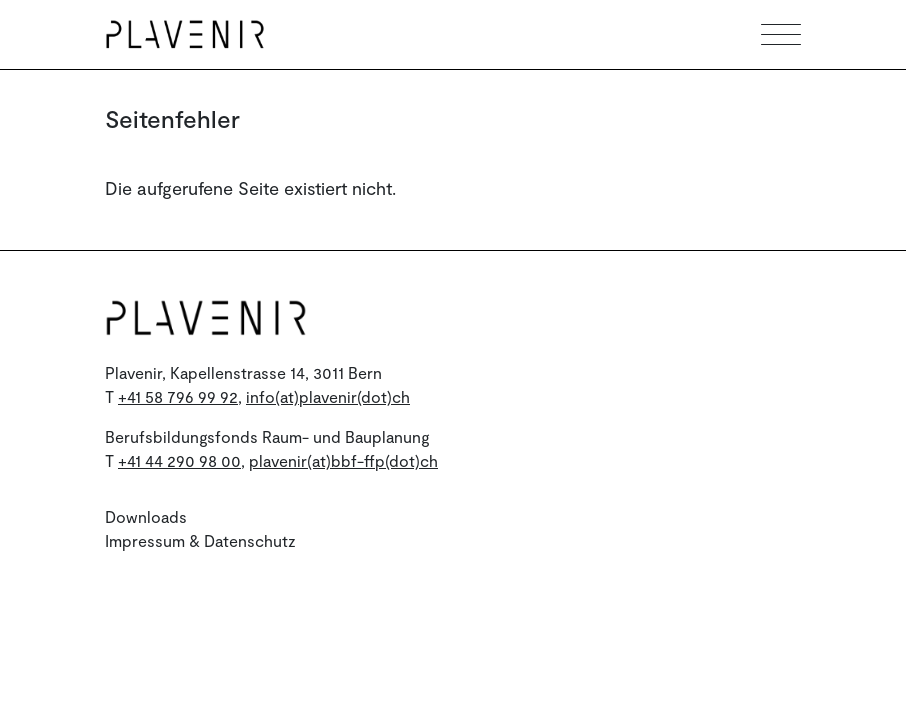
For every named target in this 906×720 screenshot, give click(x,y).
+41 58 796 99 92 (178, 396)
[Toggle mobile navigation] (781, 34)
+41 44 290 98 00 (179, 460)
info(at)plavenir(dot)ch (328, 396)
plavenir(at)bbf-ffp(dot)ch (343, 460)
